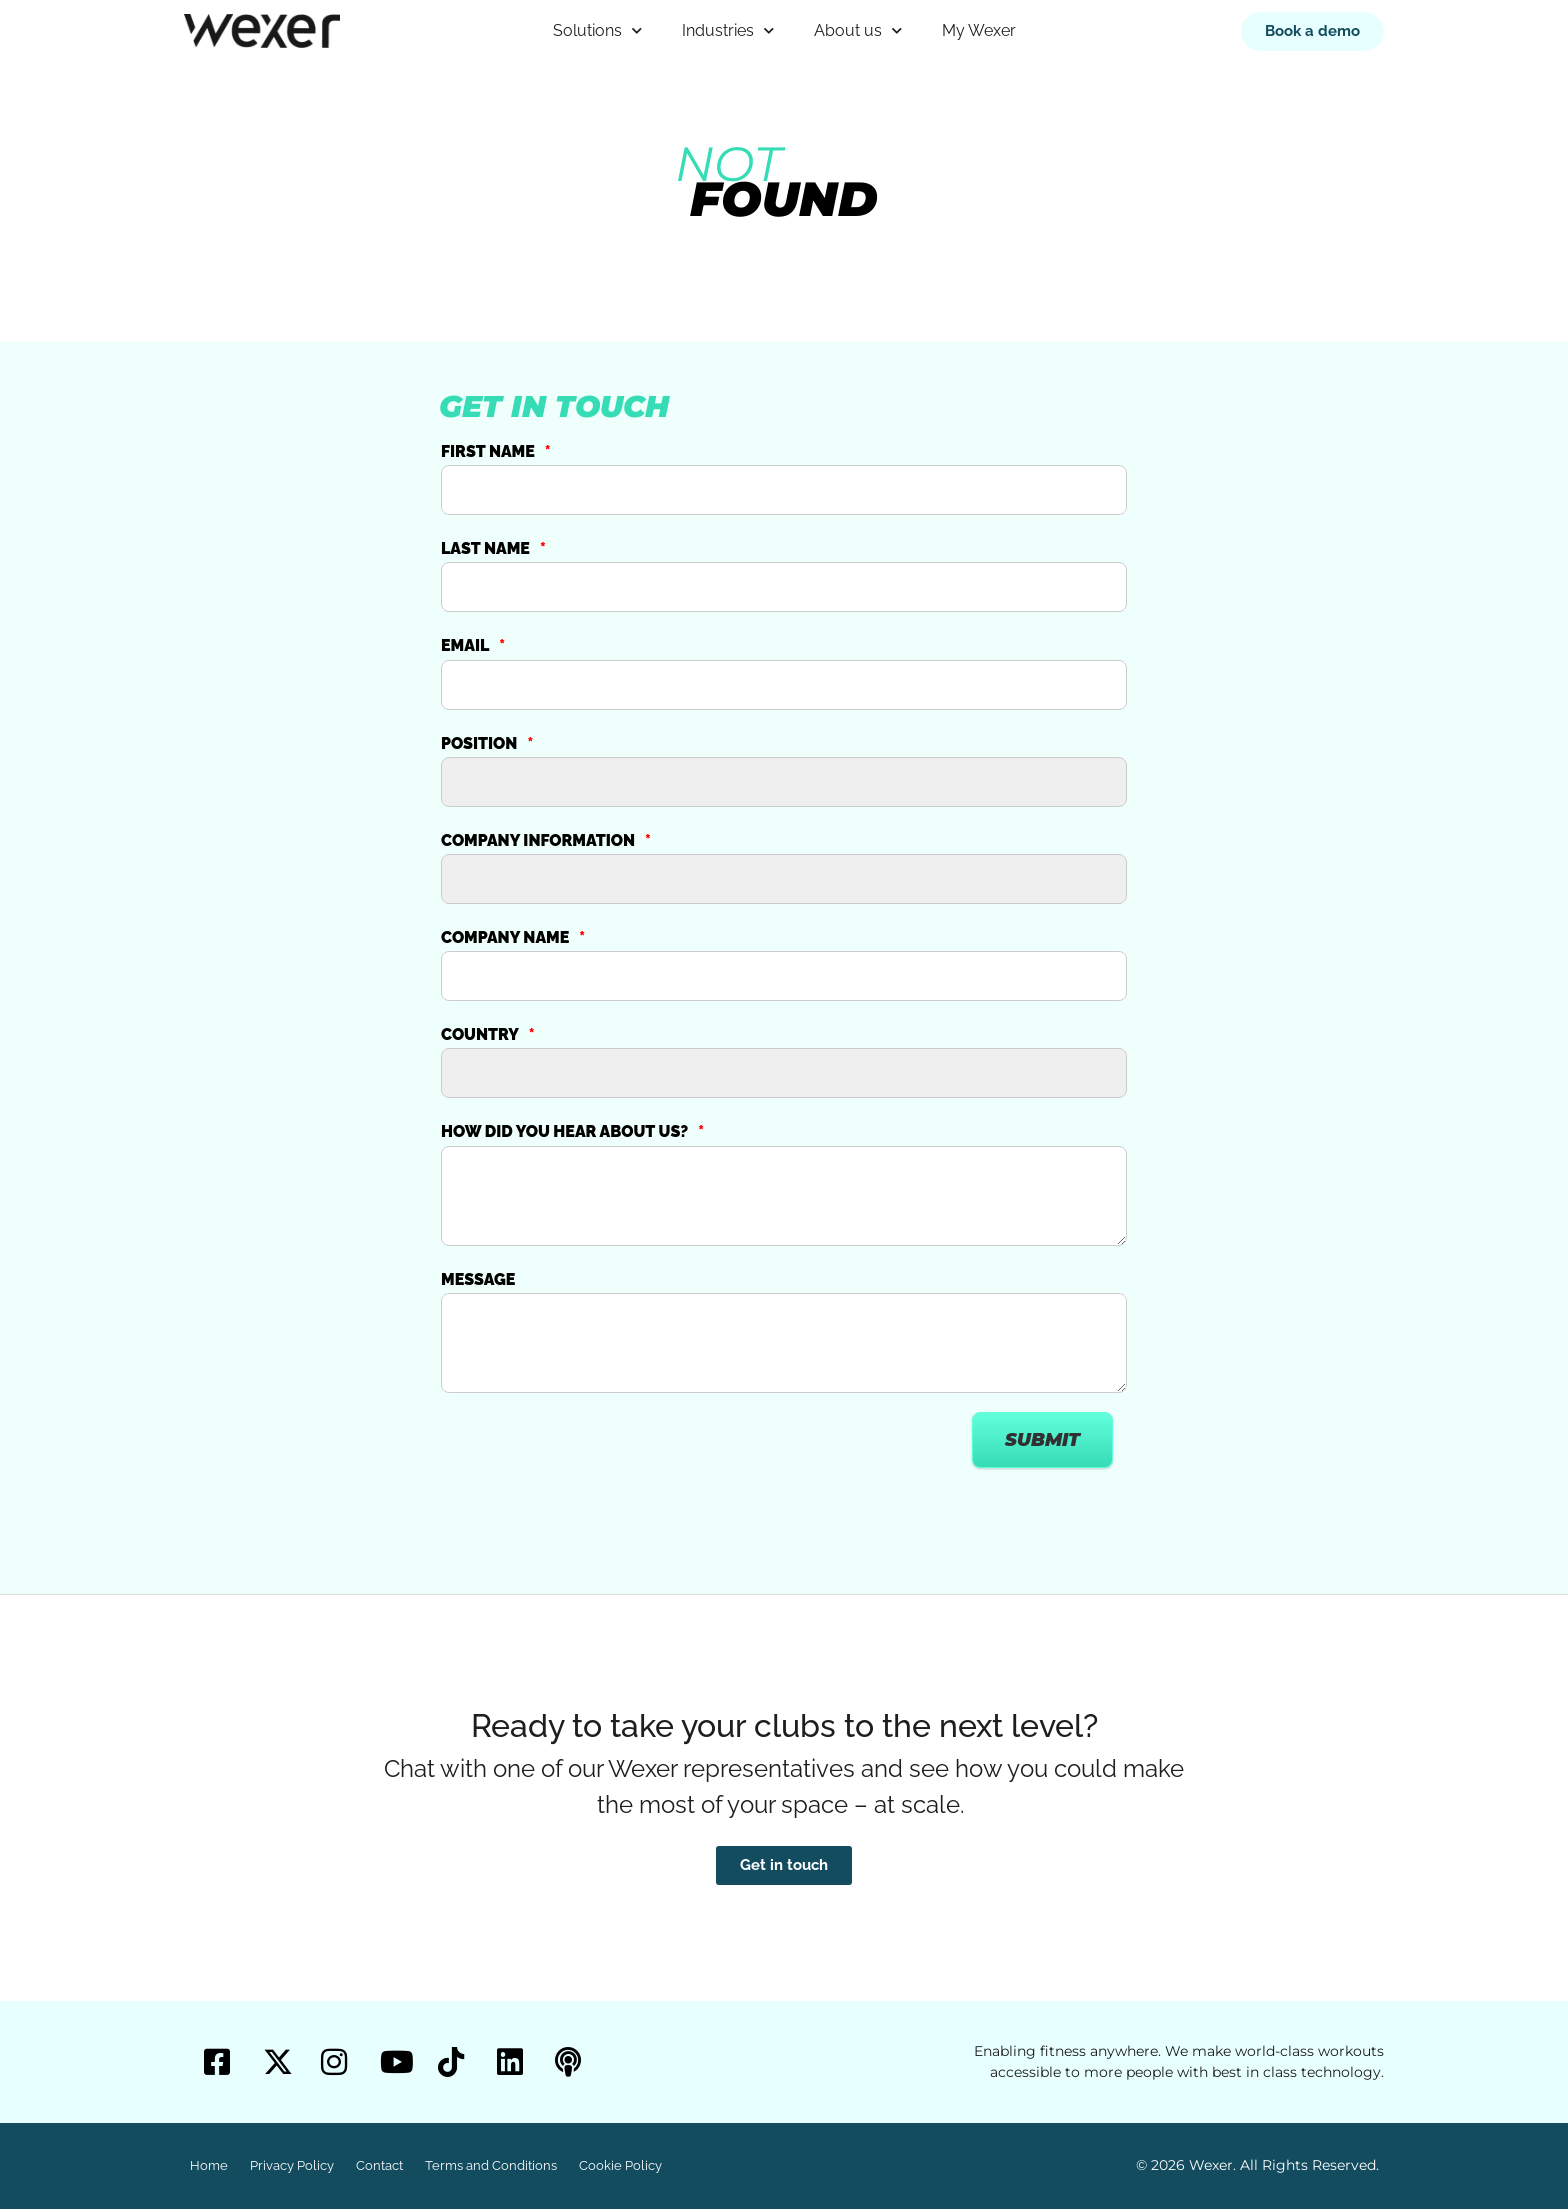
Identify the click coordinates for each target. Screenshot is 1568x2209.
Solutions (597, 30)
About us (858, 30)
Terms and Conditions (491, 2165)
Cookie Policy (620, 2165)
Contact (379, 2165)
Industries (728, 30)
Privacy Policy (292, 2165)
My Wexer (979, 30)
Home (209, 2165)
